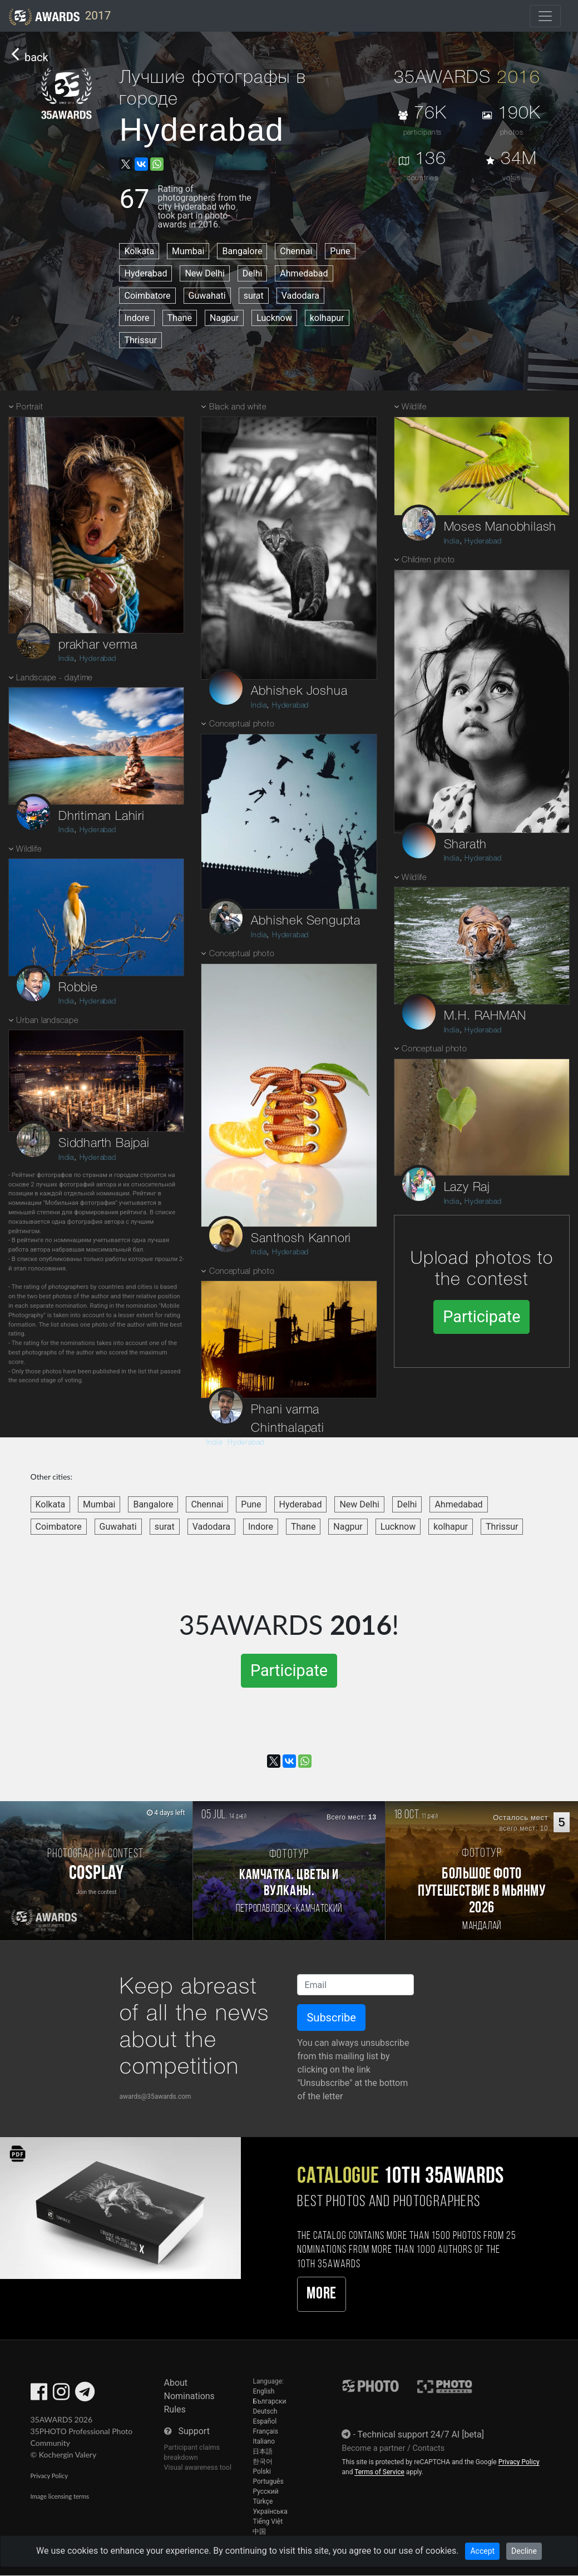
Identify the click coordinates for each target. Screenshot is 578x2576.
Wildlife (28, 849)
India (66, 659)
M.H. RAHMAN (485, 1016)
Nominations (189, 2396)
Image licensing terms (60, 2496)
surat (254, 295)
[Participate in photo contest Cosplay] (96, 1870)
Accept (482, 2551)
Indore (136, 318)
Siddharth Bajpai (104, 1143)
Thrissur (140, 340)
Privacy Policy (49, 2475)
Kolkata (139, 251)
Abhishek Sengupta (305, 921)
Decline (524, 2551)
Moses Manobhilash (500, 527)
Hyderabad (145, 273)
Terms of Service (379, 2472)
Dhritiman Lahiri (101, 816)
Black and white (237, 407)
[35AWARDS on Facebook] (39, 2395)
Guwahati (207, 295)
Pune (340, 251)
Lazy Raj (467, 1187)
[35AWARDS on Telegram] (85, 2395)
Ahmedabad (304, 273)
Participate (481, 1316)
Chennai (296, 251)
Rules (175, 2409)
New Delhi (204, 273)
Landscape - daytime (54, 678)
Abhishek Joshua (299, 691)
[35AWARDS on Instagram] (61, 2395)
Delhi (253, 273)
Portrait (29, 407)
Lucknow (274, 318)
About (176, 2382)
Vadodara (300, 295)
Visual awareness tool (198, 2467)
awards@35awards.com (155, 2096)
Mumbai (188, 251)
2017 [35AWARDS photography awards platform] (60, 16)
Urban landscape (47, 1021)
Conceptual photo (242, 724)
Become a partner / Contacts (393, 2448)
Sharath (465, 845)
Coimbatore (147, 295)
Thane (179, 318)
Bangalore (242, 251)
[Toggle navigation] (545, 16)
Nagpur (224, 318)
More (321, 2294)
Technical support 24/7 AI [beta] (421, 2434)
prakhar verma (97, 645)
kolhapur (327, 318)
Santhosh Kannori (301, 1238)
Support (193, 2431)
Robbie (78, 987)
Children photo (428, 560)
